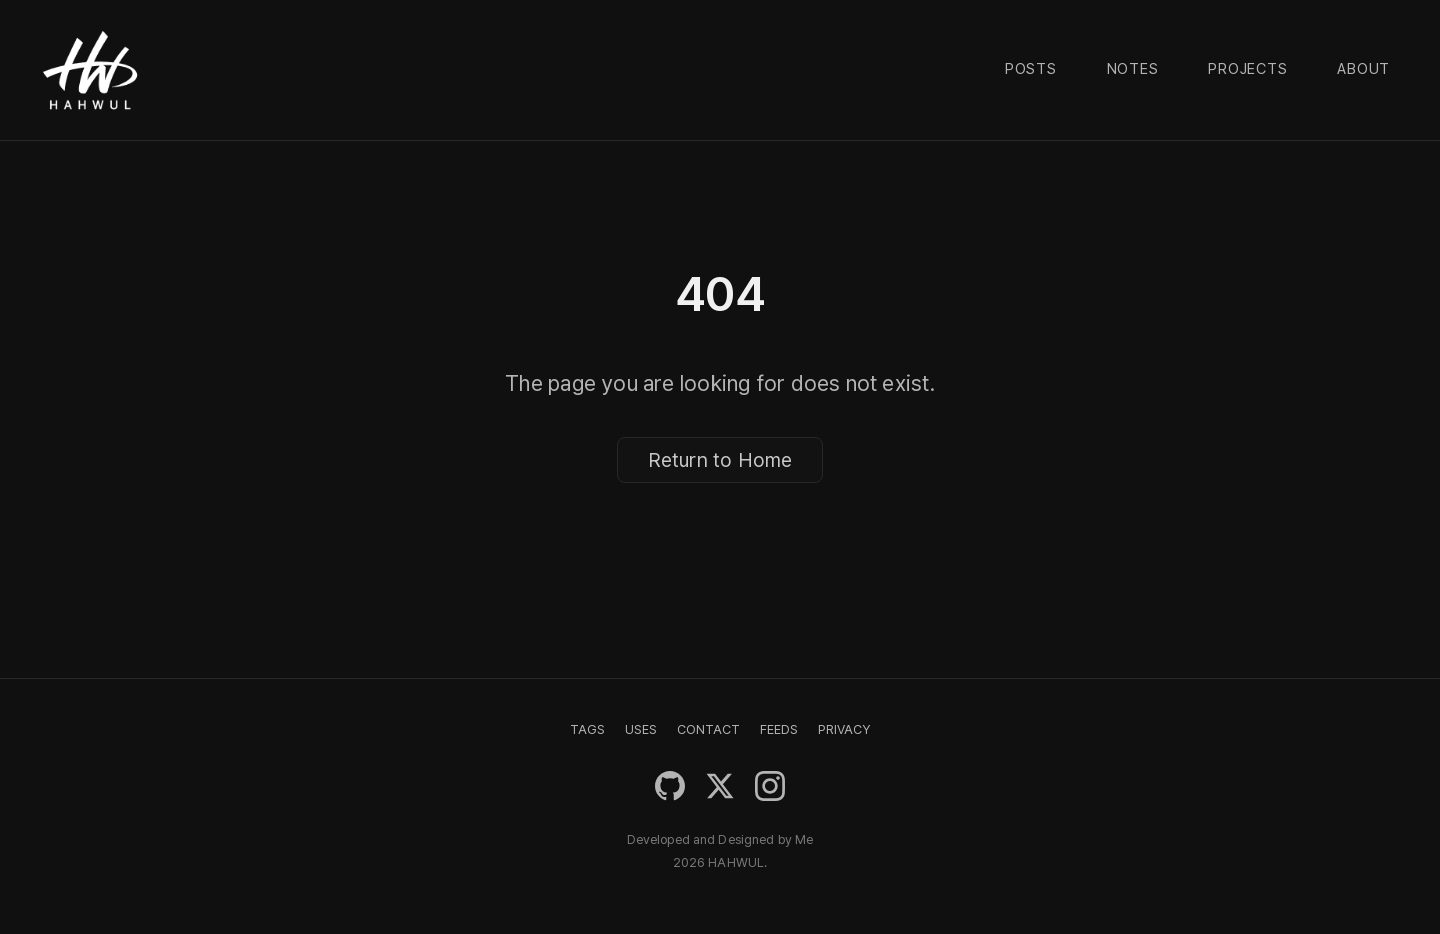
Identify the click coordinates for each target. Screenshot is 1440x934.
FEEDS (779, 729)
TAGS (587, 729)
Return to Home (720, 460)
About (1363, 69)
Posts (1031, 69)
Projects (1247, 69)
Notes (1133, 69)
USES (641, 729)
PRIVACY (844, 729)
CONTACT (708, 729)
